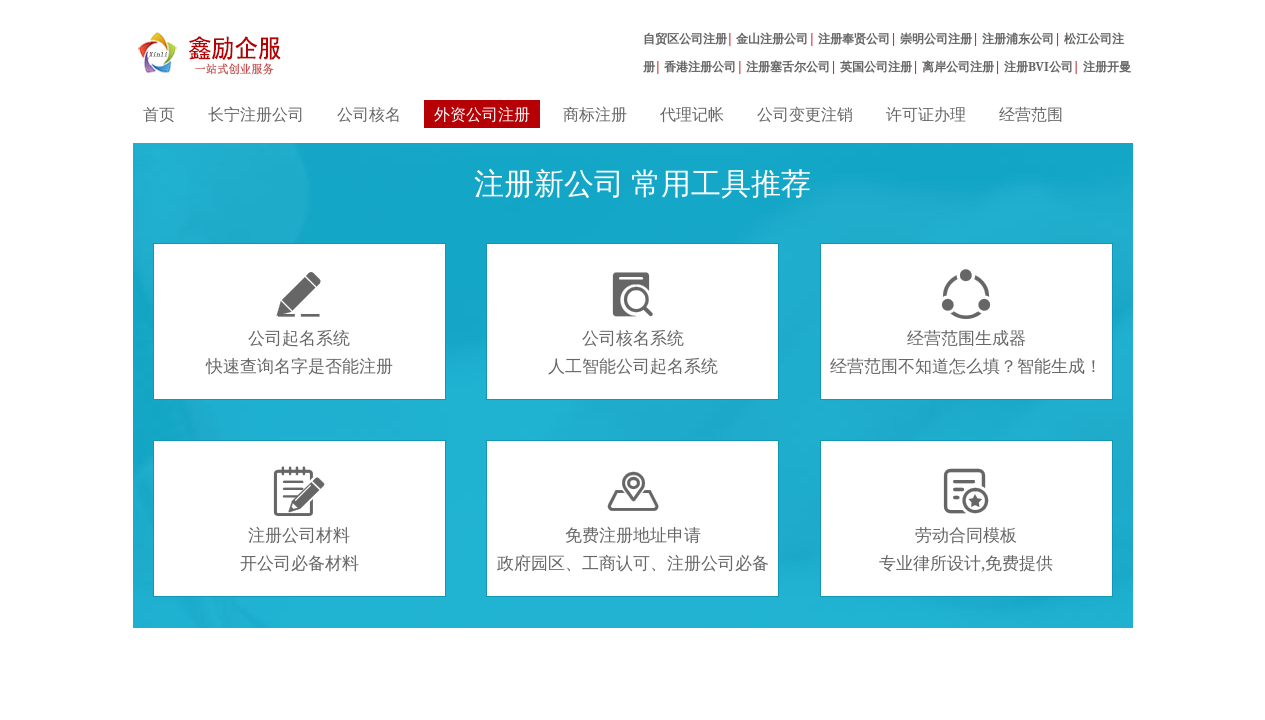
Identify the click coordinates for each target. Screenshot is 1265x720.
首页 (159, 114)
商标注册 (595, 114)
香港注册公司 (700, 66)
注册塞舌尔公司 (788, 66)
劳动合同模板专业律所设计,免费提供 (966, 520)
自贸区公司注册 (685, 38)
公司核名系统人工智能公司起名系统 (633, 323)
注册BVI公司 (1038, 66)
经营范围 (1031, 114)
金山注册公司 (772, 38)
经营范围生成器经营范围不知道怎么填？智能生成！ (966, 323)
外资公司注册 (482, 114)
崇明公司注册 (936, 38)
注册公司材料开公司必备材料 (299, 520)
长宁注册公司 (256, 114)
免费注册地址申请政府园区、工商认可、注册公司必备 (633, 520)
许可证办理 (926, 114)
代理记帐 (692, 114)
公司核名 (369, 114)
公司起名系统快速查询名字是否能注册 (299, 323)
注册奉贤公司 (854, 38)
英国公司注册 (876, 66)
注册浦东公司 (1018, 38)
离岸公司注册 (958, 66)
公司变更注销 (805, 114)
